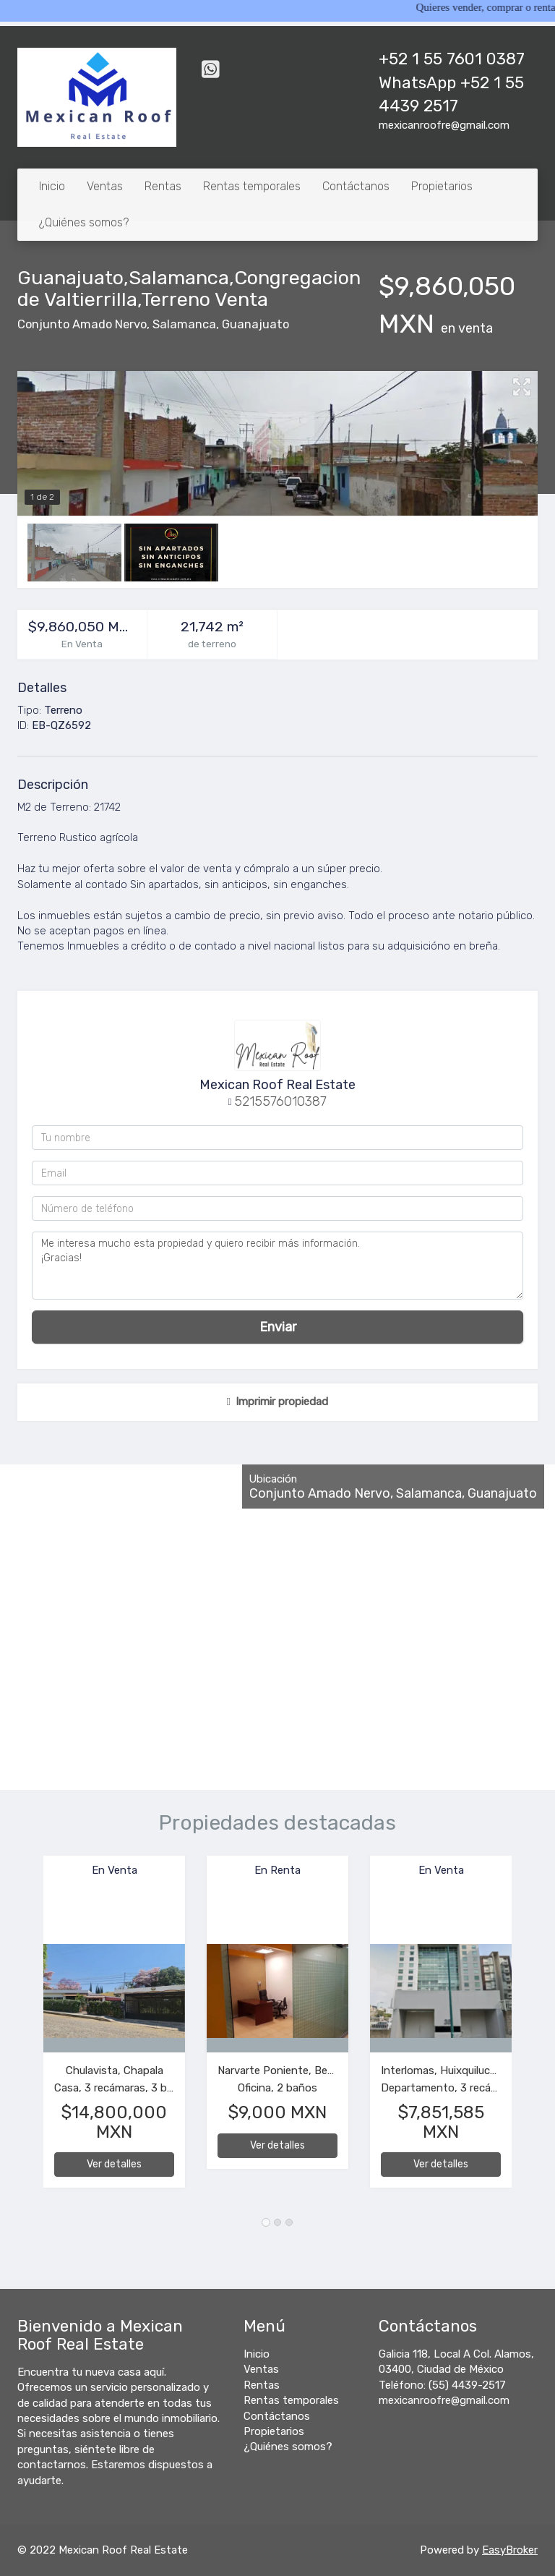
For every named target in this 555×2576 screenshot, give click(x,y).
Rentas (163, 186)
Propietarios (442, 186)
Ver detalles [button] (114, 2164)
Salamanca (184, 324)
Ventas (105, 186)
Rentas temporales (252, 186)
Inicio (52, 186)
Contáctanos (356, 186)
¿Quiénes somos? (84, 222)
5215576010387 (280, 1101)
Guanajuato (255, 324)
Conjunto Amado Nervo (82, 324)
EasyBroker (510, 2549)
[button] (30, 2029)
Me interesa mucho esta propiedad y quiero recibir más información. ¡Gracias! (277, 1266)
